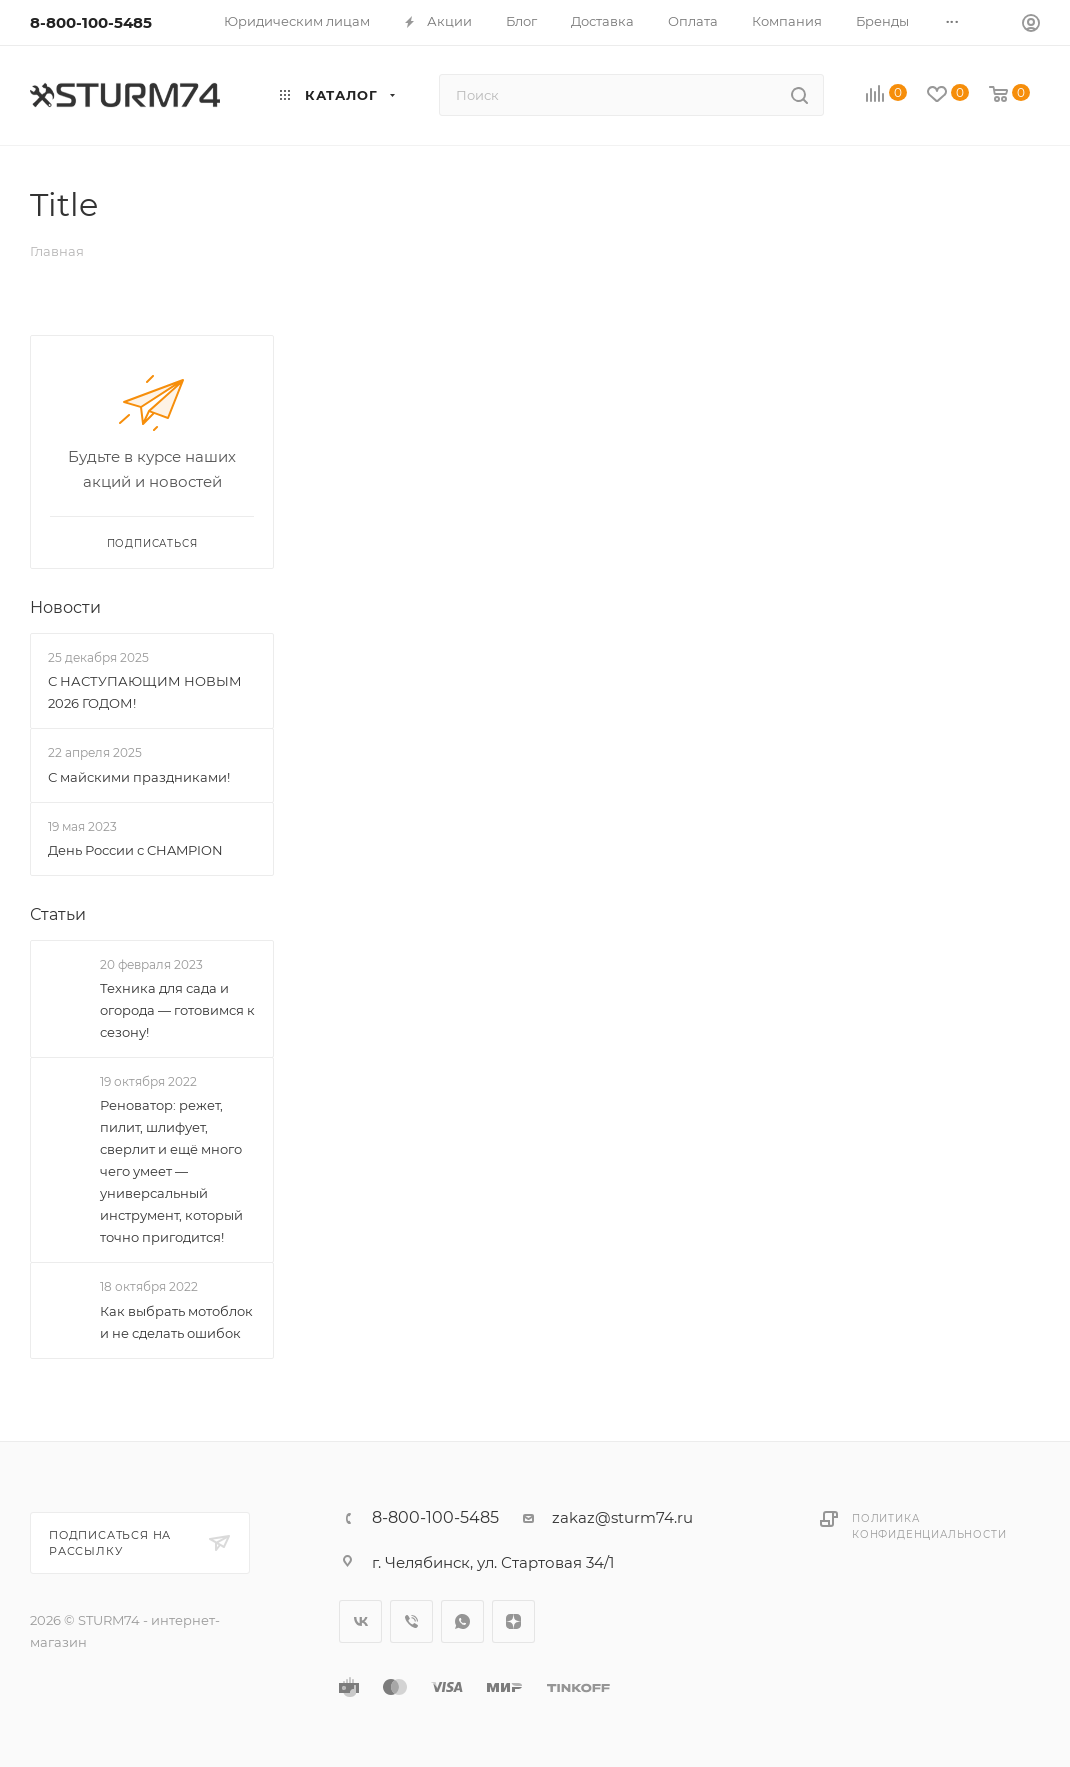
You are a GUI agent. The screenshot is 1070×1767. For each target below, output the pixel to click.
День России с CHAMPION (135, 850)
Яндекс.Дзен (513, 1621)
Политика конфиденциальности (929, 1526)
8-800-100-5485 (91, 22)
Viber (411, 1621)
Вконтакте (360, 1621)
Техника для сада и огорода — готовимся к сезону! (177, 1010)
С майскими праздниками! (139, 777)
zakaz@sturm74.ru (622, 1517)
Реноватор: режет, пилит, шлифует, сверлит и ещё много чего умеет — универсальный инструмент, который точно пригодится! (171, 1172)
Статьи (58, 914)
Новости (65, 607)
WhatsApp (462, 1621)
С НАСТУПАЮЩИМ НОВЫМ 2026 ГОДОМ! (145, 692)
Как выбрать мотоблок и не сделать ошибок (176, 1322)
